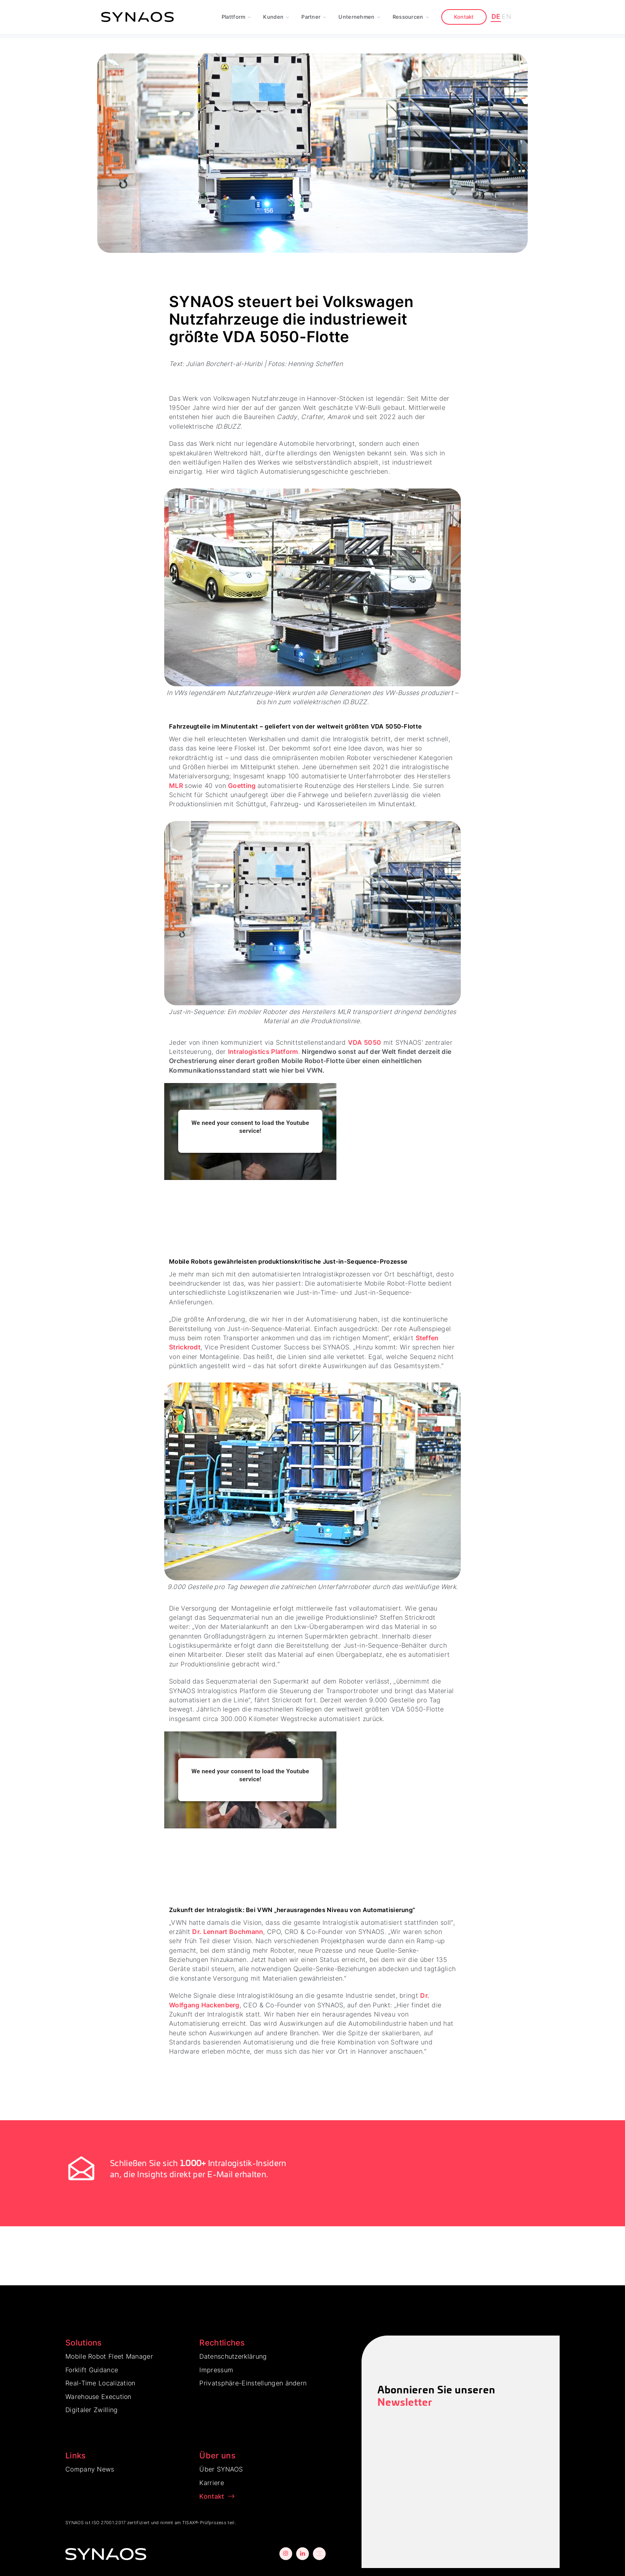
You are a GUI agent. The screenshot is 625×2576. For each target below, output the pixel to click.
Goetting (242, 786)
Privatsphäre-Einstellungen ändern (253, 2383)
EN (506, 16)
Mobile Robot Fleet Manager (109, 2356)
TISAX (188, 2522)
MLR (177, 786)
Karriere (211, 2483)
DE (496, 16)
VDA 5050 (364, 1042)
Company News (89, 2469)
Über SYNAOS (221, 2469)
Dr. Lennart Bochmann (227, 1932)
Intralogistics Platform (263, 1052)
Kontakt (464, 17)
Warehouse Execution (98, 2397)
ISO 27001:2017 (109, 2522)
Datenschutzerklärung (233, 2356)
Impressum (216, 2370)
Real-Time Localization (100, 2383)
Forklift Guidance (91, 2370)
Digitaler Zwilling (91, 2410)
